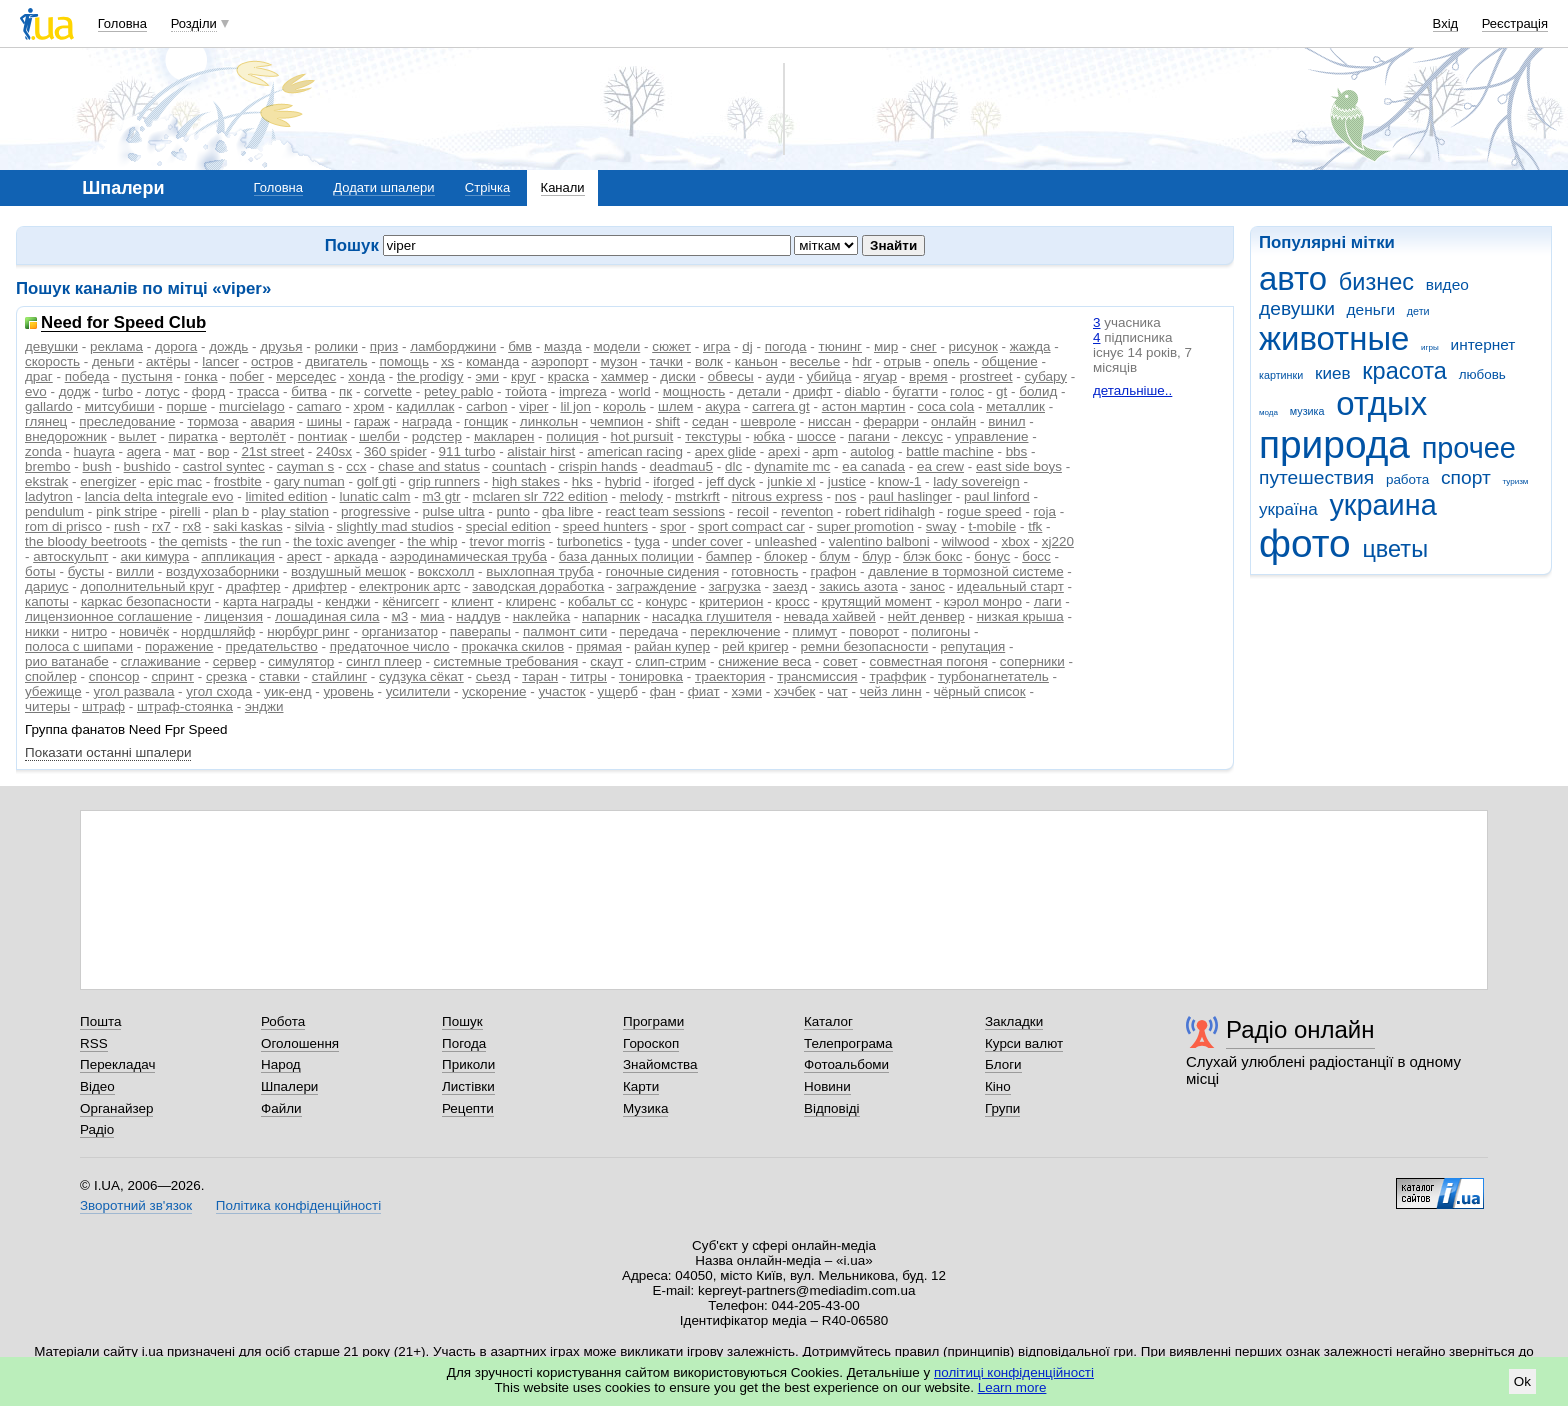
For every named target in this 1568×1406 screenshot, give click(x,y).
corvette (388, 391)
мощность (694, 391)
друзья (281, 346)
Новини (827, 1086)
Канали (563, 187)
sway (941, 526)
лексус (922, 436)
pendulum (54, 511)
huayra (94, 451)
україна (1288, 509)
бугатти (915, 391)
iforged (673, 481)
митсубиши (120, 406)
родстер (437, 436)
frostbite (238, 481)
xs (447, 361)
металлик (1015, 406)
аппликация (238, 556)
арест (304, 556)
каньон (756, 361)
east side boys (1019, 466)
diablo (863, 391)
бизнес (1376, 282)
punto (513, 511)
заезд (790, 586)
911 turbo (467, 451)
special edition (508, 526)
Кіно (998, 1086)
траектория (730, 676)
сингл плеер (383, 661)
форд (209, 391)
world (635, 391)
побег (247, 376)
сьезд (493, 676)
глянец (46, 421)
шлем (675, 406)
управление (992, 436)
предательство (272, 646)
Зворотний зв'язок (136, 1205)
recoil (753, 511)
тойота (526, 391)
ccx (356, 466)
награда (427, 421)
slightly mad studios (394, 526)
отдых (1381, 403)
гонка (200, 376)
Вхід (1446, 23)
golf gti (377, 481)
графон (833, 571)
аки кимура (154, 556)
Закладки (1014, 1021)
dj (747, 346)
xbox (1015, 541)
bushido (147, 466)
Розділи (194, 23)
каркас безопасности (146, 601)
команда (492, 361)
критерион (731, 601)
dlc (733, 466)
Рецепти (468, 1108)
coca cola (945, 406)
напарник (611, 616)
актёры (168, 361)
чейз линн (891, 691)
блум (834, 556)
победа (87, 376)
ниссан (829, 421)
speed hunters (605, 526)
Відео (97, 1086)
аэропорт (559, 361)
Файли (281, 1108)
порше (187, 406)
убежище (53, 691)
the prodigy (430, 376)
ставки (279, 676)
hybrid (623, 481)
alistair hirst (541, 451)
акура (722, 406)
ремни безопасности (865, 646)
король (624, 406)
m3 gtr (441, 496)
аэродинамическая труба (468, 556)
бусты (86, 571)
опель (951, 361)
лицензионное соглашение (108, 616)
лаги (1048, 601)
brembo (48, 466)
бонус (992, 556)
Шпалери (289, 1086)
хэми (747, 691)
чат (837, 691)
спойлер (51, 676)
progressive (375, 511)
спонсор (114, 676)
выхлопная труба (539, 571)
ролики (336, 346)
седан (710, 421)
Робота (283, 1021)
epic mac (175, 481)
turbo (117, 391)
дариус (47, 586)
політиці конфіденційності (1014, 1372)
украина (1382, 505)
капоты (47, 601)
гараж (372, 421)
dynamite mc (792, 466)
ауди (780, 376)
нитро (89, 631)
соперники (1032, 661)
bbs (1017, 451)
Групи (1002, 1108)
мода (1268, 412)
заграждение (656, 586)
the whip (433, 541)
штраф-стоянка (185, 706)
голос (967, 391)
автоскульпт (70, 556)
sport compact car (751, 526)
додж (75, 391)
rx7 (161, 526)
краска (568, 376)
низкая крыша (1020, 616)
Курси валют (1024, 1043)
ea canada (873, 466)
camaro (319, 406)
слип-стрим (670, 661)
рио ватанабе (67, 661)
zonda (43, 451)
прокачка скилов (513, 646)
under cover (707, 541)
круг (523, 376)
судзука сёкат (421, 676)
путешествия (1316, 477)
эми (487, 376)
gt (1001, 391)
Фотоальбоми (846, 1064)
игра (716, 346)
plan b (231, 511)
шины (324, 421)
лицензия (233, 616)
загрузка (734, 586)
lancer (220, 361)
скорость (52, 361)
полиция (572, 436)
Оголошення (300, 1043)
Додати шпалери (383, 187)
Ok (1522, 1381)
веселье (815, 361)
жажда (1030, 346)
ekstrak (46, 481)
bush (97, 466)
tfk (1035, 526)
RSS (94, 1043)
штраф (103, 706)
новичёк (144, 631)
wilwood (966, 541)
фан (663, 691)
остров (272, 361)
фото (1305, 543)
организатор (400, 631)
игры (1430, 347)
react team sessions (666, 511)
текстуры (713, 436)
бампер (729, 556)
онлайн (953, 421)
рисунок (973, 346)
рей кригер (755, 646)
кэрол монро (983, 601)
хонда (366, 376)
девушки (1297, 308)
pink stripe (126, 511)
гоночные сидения (663, 571)
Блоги (1003, 1064)
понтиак (322, 436)
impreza (583, 391)
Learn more (1012, 1387)
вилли (135, 571)
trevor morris (507, 541)
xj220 (1058, 541)
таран (540, 676)
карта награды (268, 601)
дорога (176, 346)
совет (840, 661)
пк (345, 391)
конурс (667, 601)
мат (184, 451)
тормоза (212, 421)
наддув (478, 616)
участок (561, 691)
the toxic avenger (344, 541)
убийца (829, 376)
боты (40, 571)
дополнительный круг (148, 586)
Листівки (468, 1086)
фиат (704, 691)
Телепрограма (848, 1043)
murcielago (252, 406)
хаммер (624, 376)
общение (1010, 361)
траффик (898, 676)
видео (1447, 284)
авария (272, 421)
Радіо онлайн (1300, 1029)
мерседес (306, 376)
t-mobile (992, 526)
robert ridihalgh (890, 511)
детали (759, 391)
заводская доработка (538, 586)
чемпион (616, 421)
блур (876, 556)
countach (519, 466)
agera (144, 451)
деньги (1371, 309)
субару (1046, 376)
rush (127, 526)
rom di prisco (63, 526)
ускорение (494, 691)
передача (648, 631)
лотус (162, 391)
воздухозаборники (222, 571)
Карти (641, 1086)
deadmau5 (682, 466)
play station (295, 511)
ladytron (49, 496)
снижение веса (764, 661)
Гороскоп (651, 1043)
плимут (814, 631)
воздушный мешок (348, 571)
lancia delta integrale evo (159, 496)
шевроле (768, 421)
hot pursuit (642, 436)
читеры (47, 706)
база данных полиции (626, 556)
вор (218, 451)
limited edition (286, 496)
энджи (264, 706)
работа (1407, 479)
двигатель (336, 361)
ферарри (891, 421)
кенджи (347, 601)
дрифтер (320, 586)
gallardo (49, 406)
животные (1334, 338)
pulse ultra (453, 511)
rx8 (192, 526)
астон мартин (864, 406)
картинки (1281, 375)
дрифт (813, 391)
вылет (138, 436)
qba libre (568, 511)
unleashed (786, 541)
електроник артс (409, 586)
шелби (379, 436)
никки (42, 631)
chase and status (429, 466)
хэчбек (794, 691)
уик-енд (287, 691)
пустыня (146, 376)
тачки (666, 361)
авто (1293, 278)
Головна (122, 23)
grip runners (444, 481)
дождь (228, 346)
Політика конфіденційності (298, 1205)
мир (886, 346)
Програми (653, 1021)
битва (309, 391)
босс (1036, 556)
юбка (768, 436)
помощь (404, 361)
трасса (258, 391)
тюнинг (840, 346)
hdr (861, 361)
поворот (874, 631)
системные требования (506, 661)
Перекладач (117, 1064)
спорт (1466, 477)
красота (1404, 371)
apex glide (725, 451)
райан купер (672, 646)
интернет (1483, 344)
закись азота (858, 586)
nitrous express (777, 496)
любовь (1482, 374)
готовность (764, 571)
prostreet (986, 376)
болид (1038, 391)
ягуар (880, 376)
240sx (334, 451)
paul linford (997, 496)
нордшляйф (218, 631)
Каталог (828, 1021)
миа (432, 616)
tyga (647, 541)
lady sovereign (976, 481)
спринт (172, 676)
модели (617, 346)
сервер (235, 661)
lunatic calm (375, 496)
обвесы (731, 376)
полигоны (940, 631)
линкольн (549, 421)
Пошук (462, 1021)
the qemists (193, 541)
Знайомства (660, 1064)
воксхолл (446, 571)
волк (709, 361)
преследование (127, 421)
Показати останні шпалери (108, 752)
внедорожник (66, 436)
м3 (399, 616)
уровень (348, 691)
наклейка (541, 616)
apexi (784, 451)
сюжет (671, 346)
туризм (1515, 481)
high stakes (526, 481)
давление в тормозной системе (965, 571)
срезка (226, 676)
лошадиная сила (327, 616)
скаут (606, 661)
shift (667, 421)
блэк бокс (932, 556)
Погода (464, 1043)
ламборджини (453, 346)
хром (368, 406)
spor (673, 526)
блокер (786, 556)
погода (786, 346)
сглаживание (161, 661)
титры (588, 676)
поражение (179, 646)
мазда (563, 346)
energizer (108, 481)
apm (825, 451)
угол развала (134, 691)
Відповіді (832, 1108)
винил (1006, 421)
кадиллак (425, 406)
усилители (418, 691)
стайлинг (339, 676)
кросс (792, 601)
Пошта (100, 1021)
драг (39, 376)
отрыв (903, 361)
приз (384, 346)
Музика (645, 1108)
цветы (1395, 549)
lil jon (575, 406)
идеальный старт (1010, 586)
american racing (635, 451)
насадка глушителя (712, 616)
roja (1045, 511)
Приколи (468, 1064)
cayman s (306, 466)
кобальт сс (600, 601)
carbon (486, 406)
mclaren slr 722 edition (539, 496)
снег (923, 346)
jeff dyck (730, 481)
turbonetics (590, 541)
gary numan (309, 481)
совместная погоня (929, 661)
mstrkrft (697, 496)
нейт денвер (926, 616)
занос (927, 586)
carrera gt (781, 406)
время (928, 376)
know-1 (899, 481)
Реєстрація (1515, 23)
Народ (281, 1064)
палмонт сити (565, 631)
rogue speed (984, 511)
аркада (356, 556)
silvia (310, 526)
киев (1333, 373)
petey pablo (458, 391)
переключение (735, 631)
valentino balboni (879, 541)
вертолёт (258, 436)
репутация (972, 646)
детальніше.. (1132, 390)
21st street (272, 451)
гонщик (486, 421)
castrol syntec (224, 466)
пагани (869, 436)
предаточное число (390, 646)
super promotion (865, 526)
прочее (1469, 448)
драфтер (253, 586)
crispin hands (597, 466)
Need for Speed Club (123, 323)
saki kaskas (247, 526)
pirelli (184, 511)
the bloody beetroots (86, 541)
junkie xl (791, 481)
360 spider (395, 451)
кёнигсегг (410, 601)
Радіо (97, 1129)
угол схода (219, 691)
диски (677, 376)
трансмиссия (817, 676)
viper (533, 406)
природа (1334, 444)
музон (618, 361)
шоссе (816, 436)
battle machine (949, 451)
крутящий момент (877, 601)
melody (641, 496)
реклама (116, 346)
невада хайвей (830, 616)
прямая (599, 646)
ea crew (940, 466)
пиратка (192, 436)
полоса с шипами (79, 646)
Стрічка (487, 187)
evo (36, 391)
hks (582, 481)
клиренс (531, 601)
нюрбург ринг (308, 631)
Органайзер (116, 1108)
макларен (504, 436)
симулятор (301, 661)
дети (1418, 311)
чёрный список (980, 691)
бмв (520, 346)
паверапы (480, 631)
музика (1307, 411)
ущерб (618, 691)
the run (260, 541)
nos (846, 496)
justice (847, 481)
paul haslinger (910, 496)
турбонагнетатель (993, 676)
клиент (472, 601)
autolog (872, 451)
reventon (807, 511)
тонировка (651, 676)
